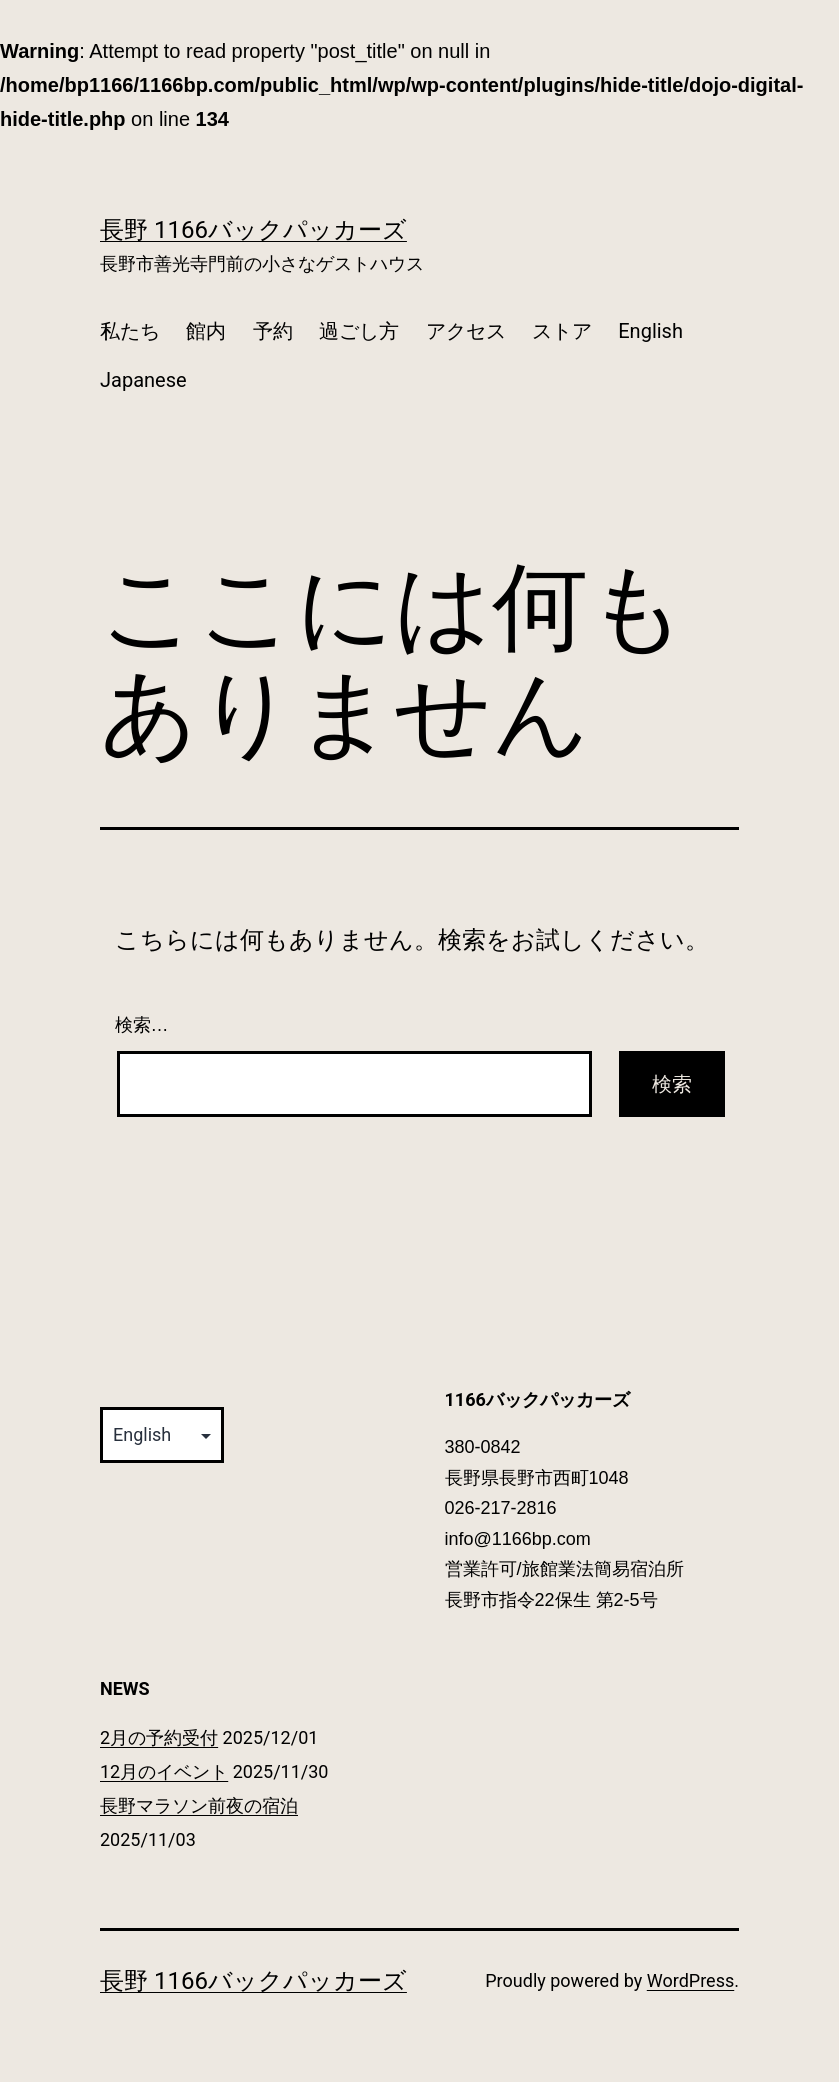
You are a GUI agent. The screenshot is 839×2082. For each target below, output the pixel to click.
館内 (206, 331)
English (650, 331)
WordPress (690, 1980)
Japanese (143, 380)
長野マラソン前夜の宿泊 (199, 1805)
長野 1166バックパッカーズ (253, 230)
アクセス (466, 331)
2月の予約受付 (159, 1737)
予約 (273, 331)
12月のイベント (164, 1771)
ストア (562, 331)
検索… (142, 1025)
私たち (130, 331)
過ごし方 (359, 331)
